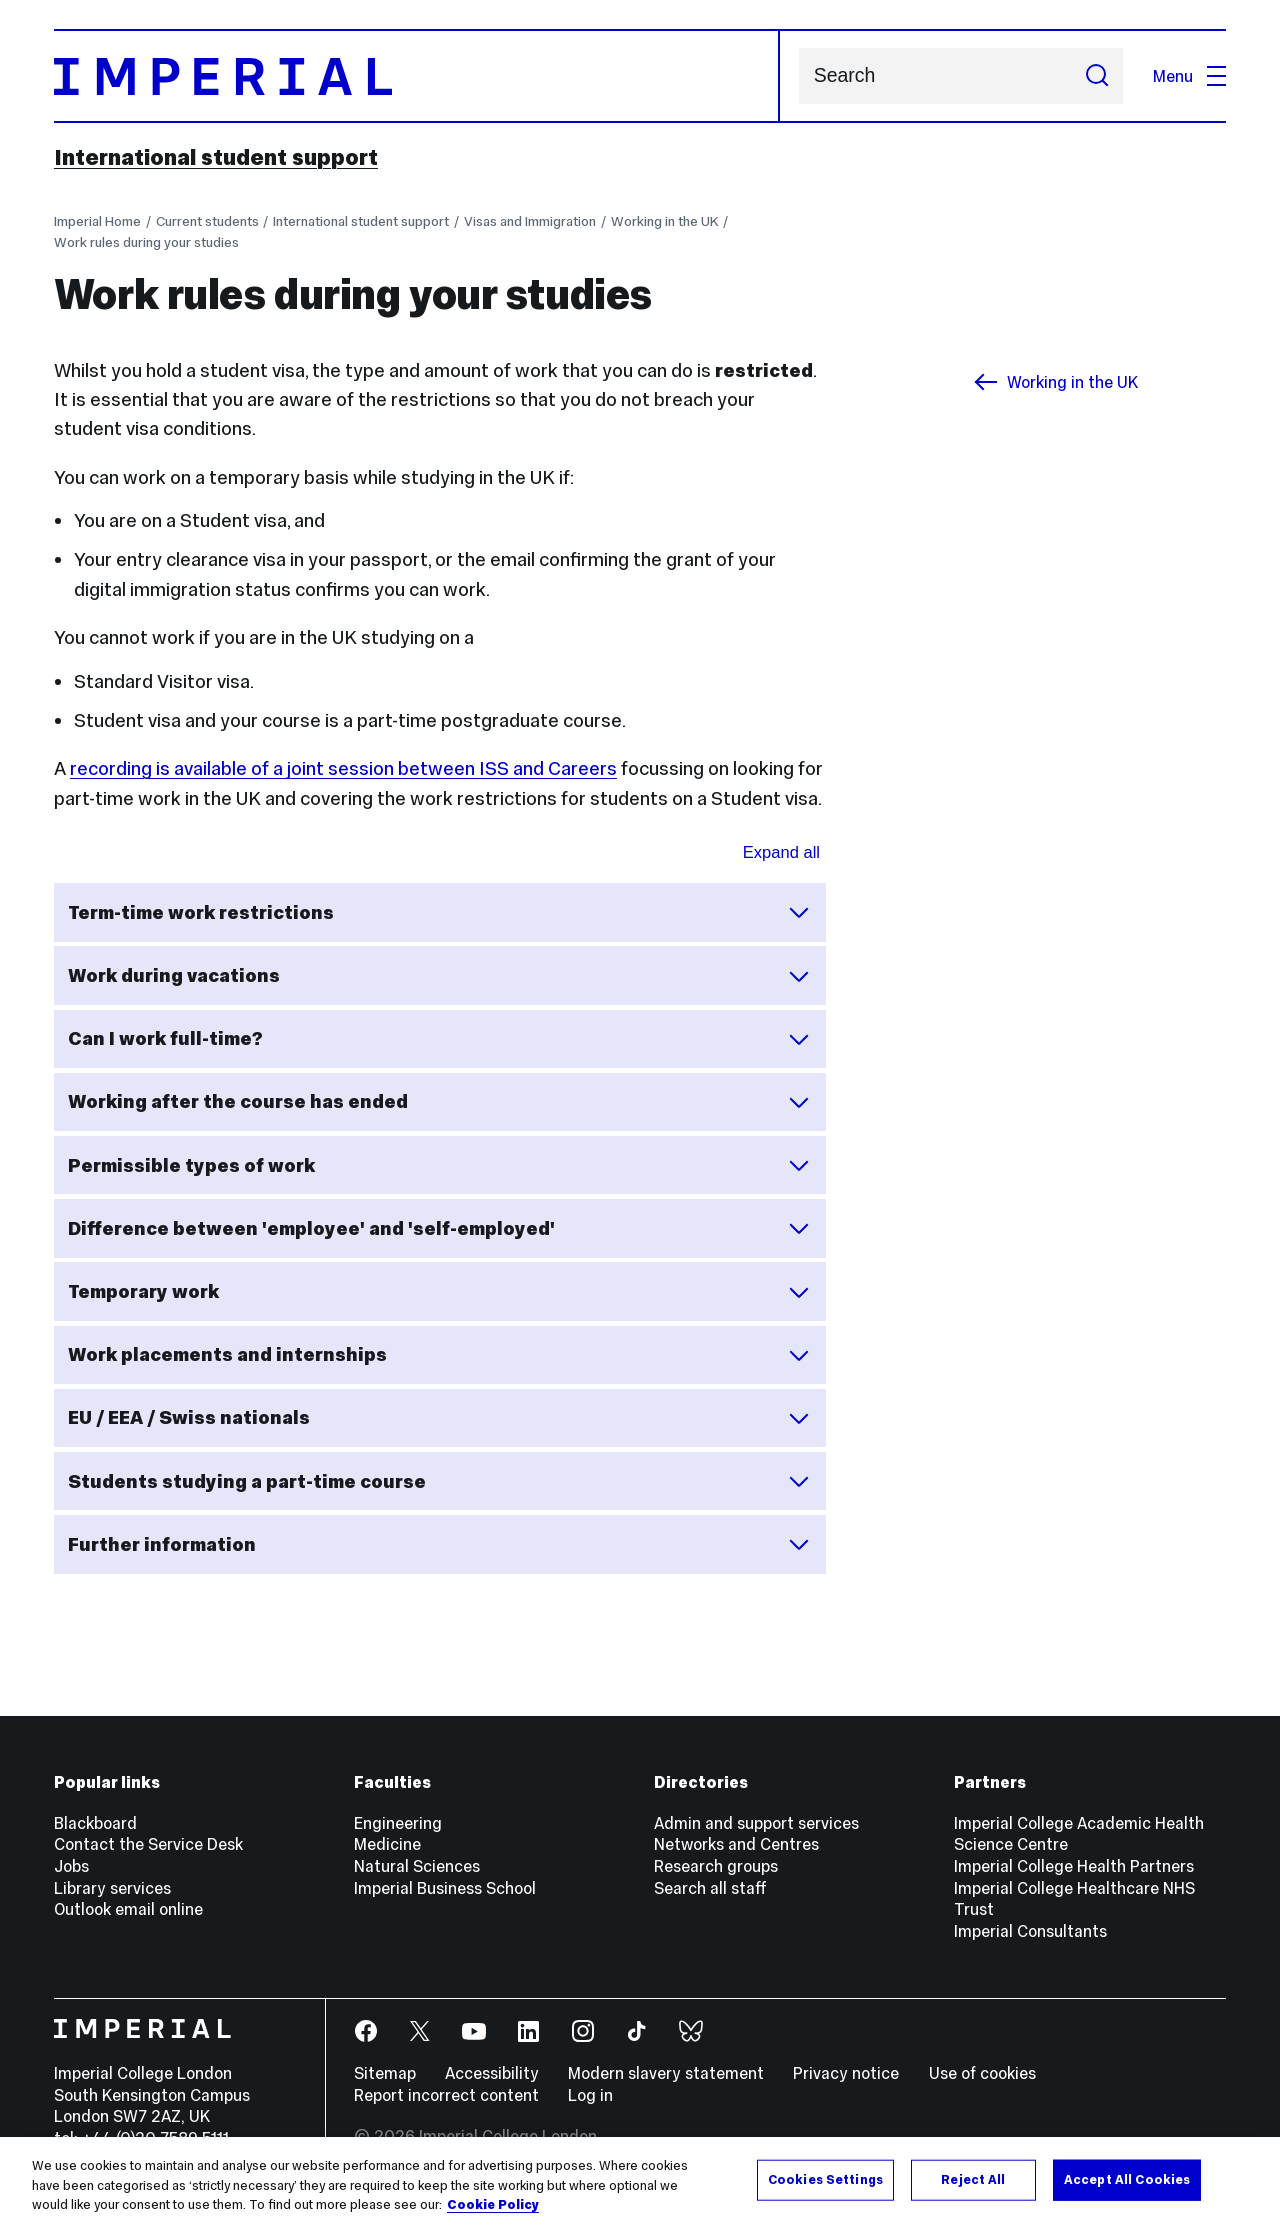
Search (798, 76)
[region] (640, 2181)
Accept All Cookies (1127, 2179)
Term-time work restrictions (439, 912)
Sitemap (385, 2073)
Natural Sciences (417, 1866)
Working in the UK (664, 221)
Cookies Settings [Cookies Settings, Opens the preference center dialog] (825, 2179)
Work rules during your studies (146, 242)
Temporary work (439, 1292)
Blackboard (95, 1823)
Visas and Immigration (530, 221)
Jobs (71, 1866)
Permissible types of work (439, 1165)
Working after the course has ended (439, 1102)
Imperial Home (97, 221)
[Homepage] (417, 76)
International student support (216, 157)
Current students (207, 221)
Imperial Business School (445, 1888)
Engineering (398, 1823)
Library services (112, 1888)
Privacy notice (846, 2073)
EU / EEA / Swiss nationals (439, 1418)
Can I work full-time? (439, 1039)
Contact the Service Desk (148, 1844)
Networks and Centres (736, 1844)
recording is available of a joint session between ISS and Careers (343, 768)
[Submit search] (1096, 76)
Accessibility (492, 2073)
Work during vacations (439, 976)
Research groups (716, 1866)
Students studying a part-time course (439, 1481)
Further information (439, 1544)
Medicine (387, 1844)
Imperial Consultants (1030, 1931)
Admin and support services (756, 1823)
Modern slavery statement (666, 2073)
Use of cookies (982, 2073)
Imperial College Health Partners (1074, 1866)
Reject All (973, 2179)
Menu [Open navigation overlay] (1189, 76)
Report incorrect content (446, 2095)
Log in (590, 2095)
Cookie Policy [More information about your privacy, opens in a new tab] (493, 2205)
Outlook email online (128, 1909)
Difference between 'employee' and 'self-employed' (439, 1228)
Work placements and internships (439, 1355)
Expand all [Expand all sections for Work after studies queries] (781, 852)
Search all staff (710, 1888)
